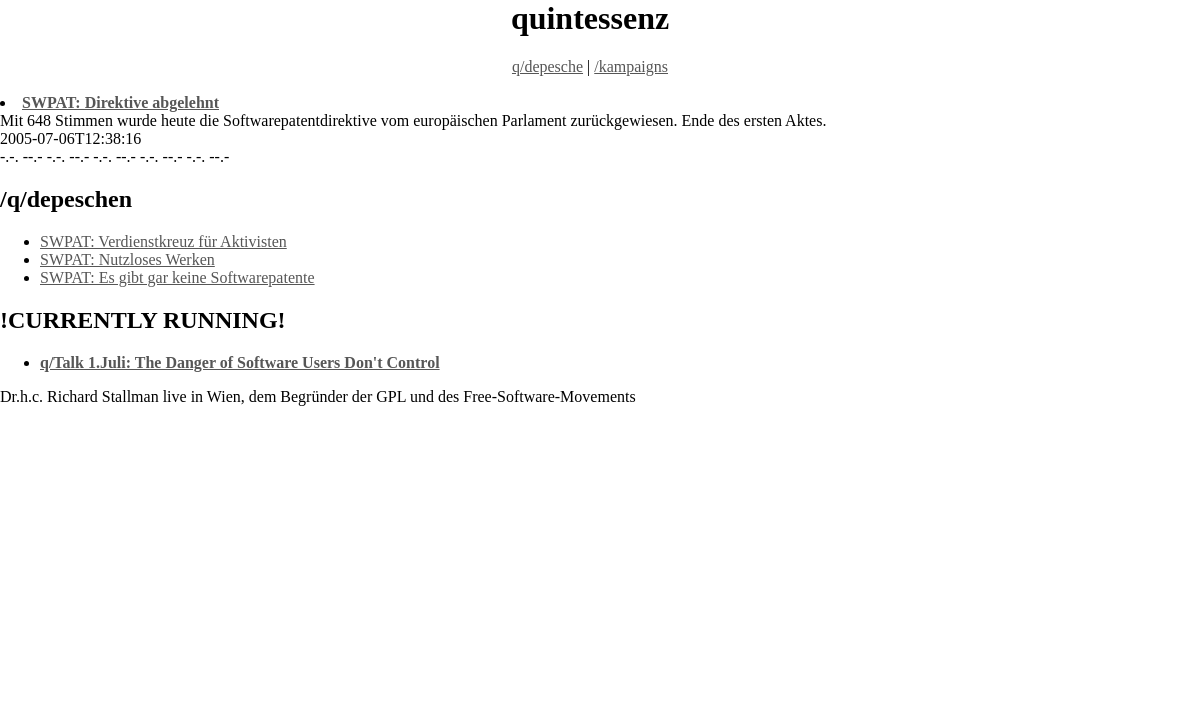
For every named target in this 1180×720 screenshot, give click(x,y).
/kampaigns (631, 66)
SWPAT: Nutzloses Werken (127, 259)
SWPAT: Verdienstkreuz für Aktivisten (163, 241)
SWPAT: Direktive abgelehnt (120, 102)
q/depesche (547, 66)
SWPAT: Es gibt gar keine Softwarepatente (177, 277)
